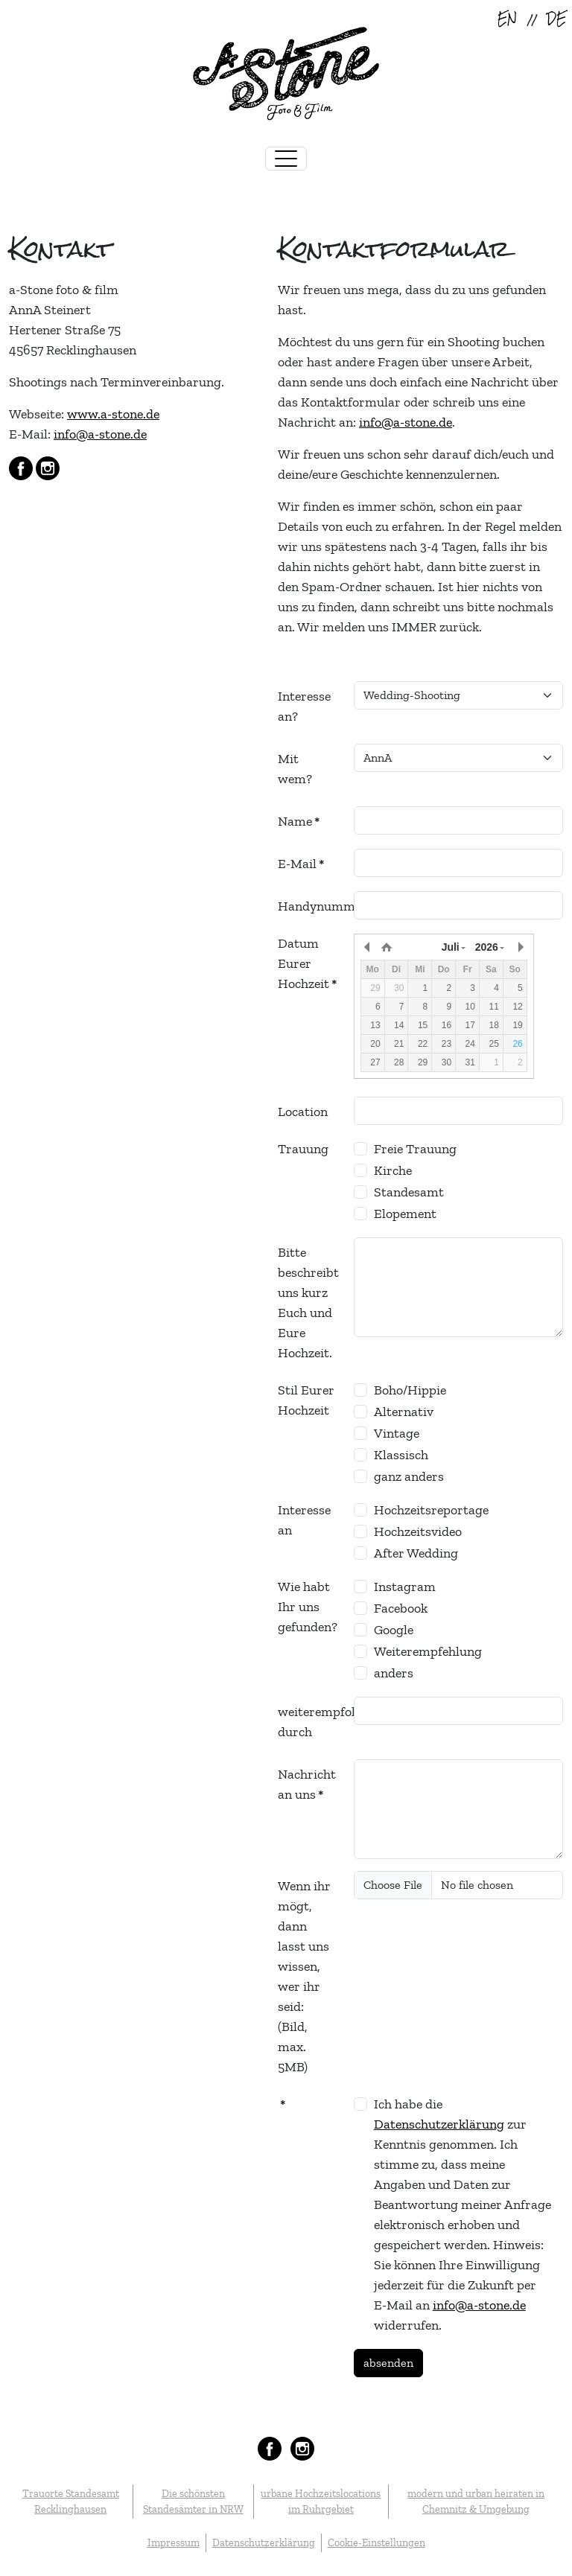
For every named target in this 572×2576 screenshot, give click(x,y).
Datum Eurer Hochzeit (307, 963)
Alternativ (403, 1411)
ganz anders (409, 1476)
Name (299, 821)
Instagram (405, 1586)
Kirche (393, 1170)
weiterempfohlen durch (311, 1721)
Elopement (405, 1213)
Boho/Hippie (410, 1390)
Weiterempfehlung (428, 1651)
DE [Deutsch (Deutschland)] (556, 19)
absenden (388, 2363)
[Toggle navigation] (286, 158)
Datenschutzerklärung (439, 2124)
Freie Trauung (415, 1149)
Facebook (401, 1608)
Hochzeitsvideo (418, 1531)
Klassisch (401, 1455)
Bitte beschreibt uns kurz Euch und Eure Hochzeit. (308, 1302)
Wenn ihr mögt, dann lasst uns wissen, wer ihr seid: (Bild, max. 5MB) (304, 1976)
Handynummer (311, 906)
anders (393, 1673)
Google (393, 1630)
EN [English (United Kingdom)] (507, 19)
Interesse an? (304, 706)
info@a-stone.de (100, 434)
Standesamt (409, 1192)
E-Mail (301, 863)
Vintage (396, 1433)
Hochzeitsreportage (431, 1510)
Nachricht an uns (307, 1784)
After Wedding (416, 1553)
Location (303, 1111)
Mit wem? (295, 768)
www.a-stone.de (113, 414)
